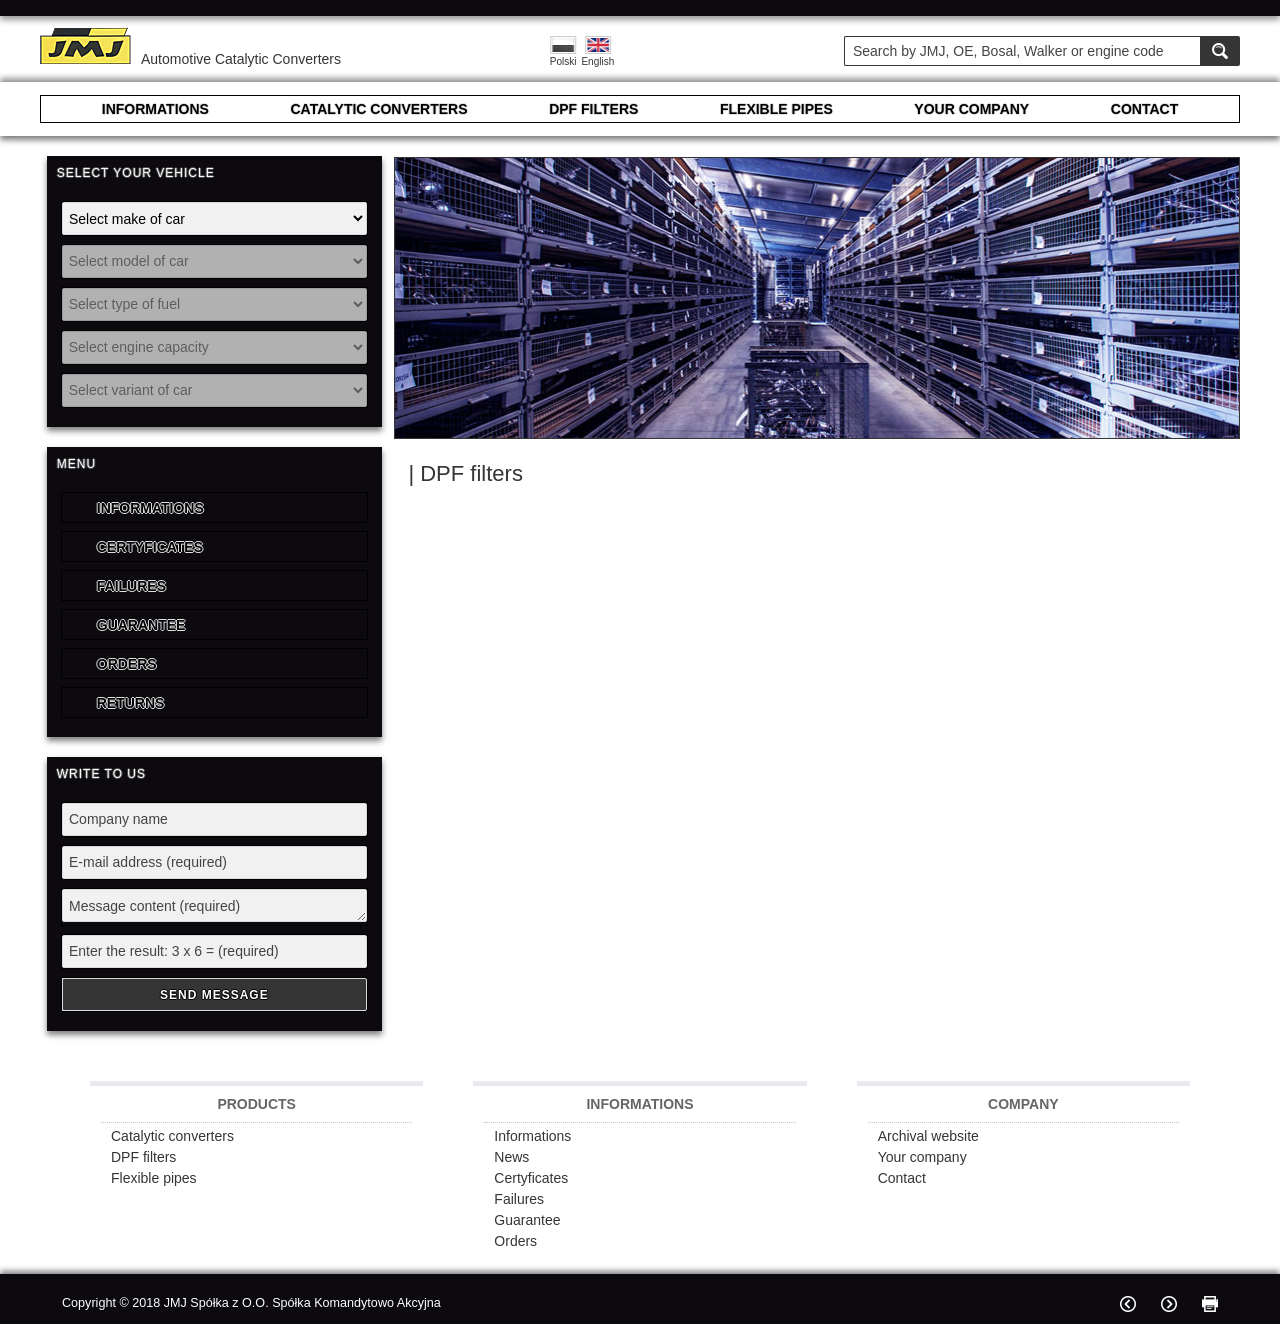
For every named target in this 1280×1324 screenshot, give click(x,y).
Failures (131, 586)
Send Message (214, 995)
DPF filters (143, 1157)
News (511, 1157)
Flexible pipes (154, 1178)
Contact (902, 1178)
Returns (131, 703)
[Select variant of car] (214, 390)
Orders (127, 664)
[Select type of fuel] (214, 304)
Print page (1210, 1304)
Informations (150, 508)
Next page (1169, 1304)
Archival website (928, 1136)
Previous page (1128, 1304)
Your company (922, 1157)
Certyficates (150, 547)
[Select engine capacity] (214, 347)
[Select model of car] (214, 261)
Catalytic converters (172, 1136)
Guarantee (141, 625)
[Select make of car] (214, 218)
